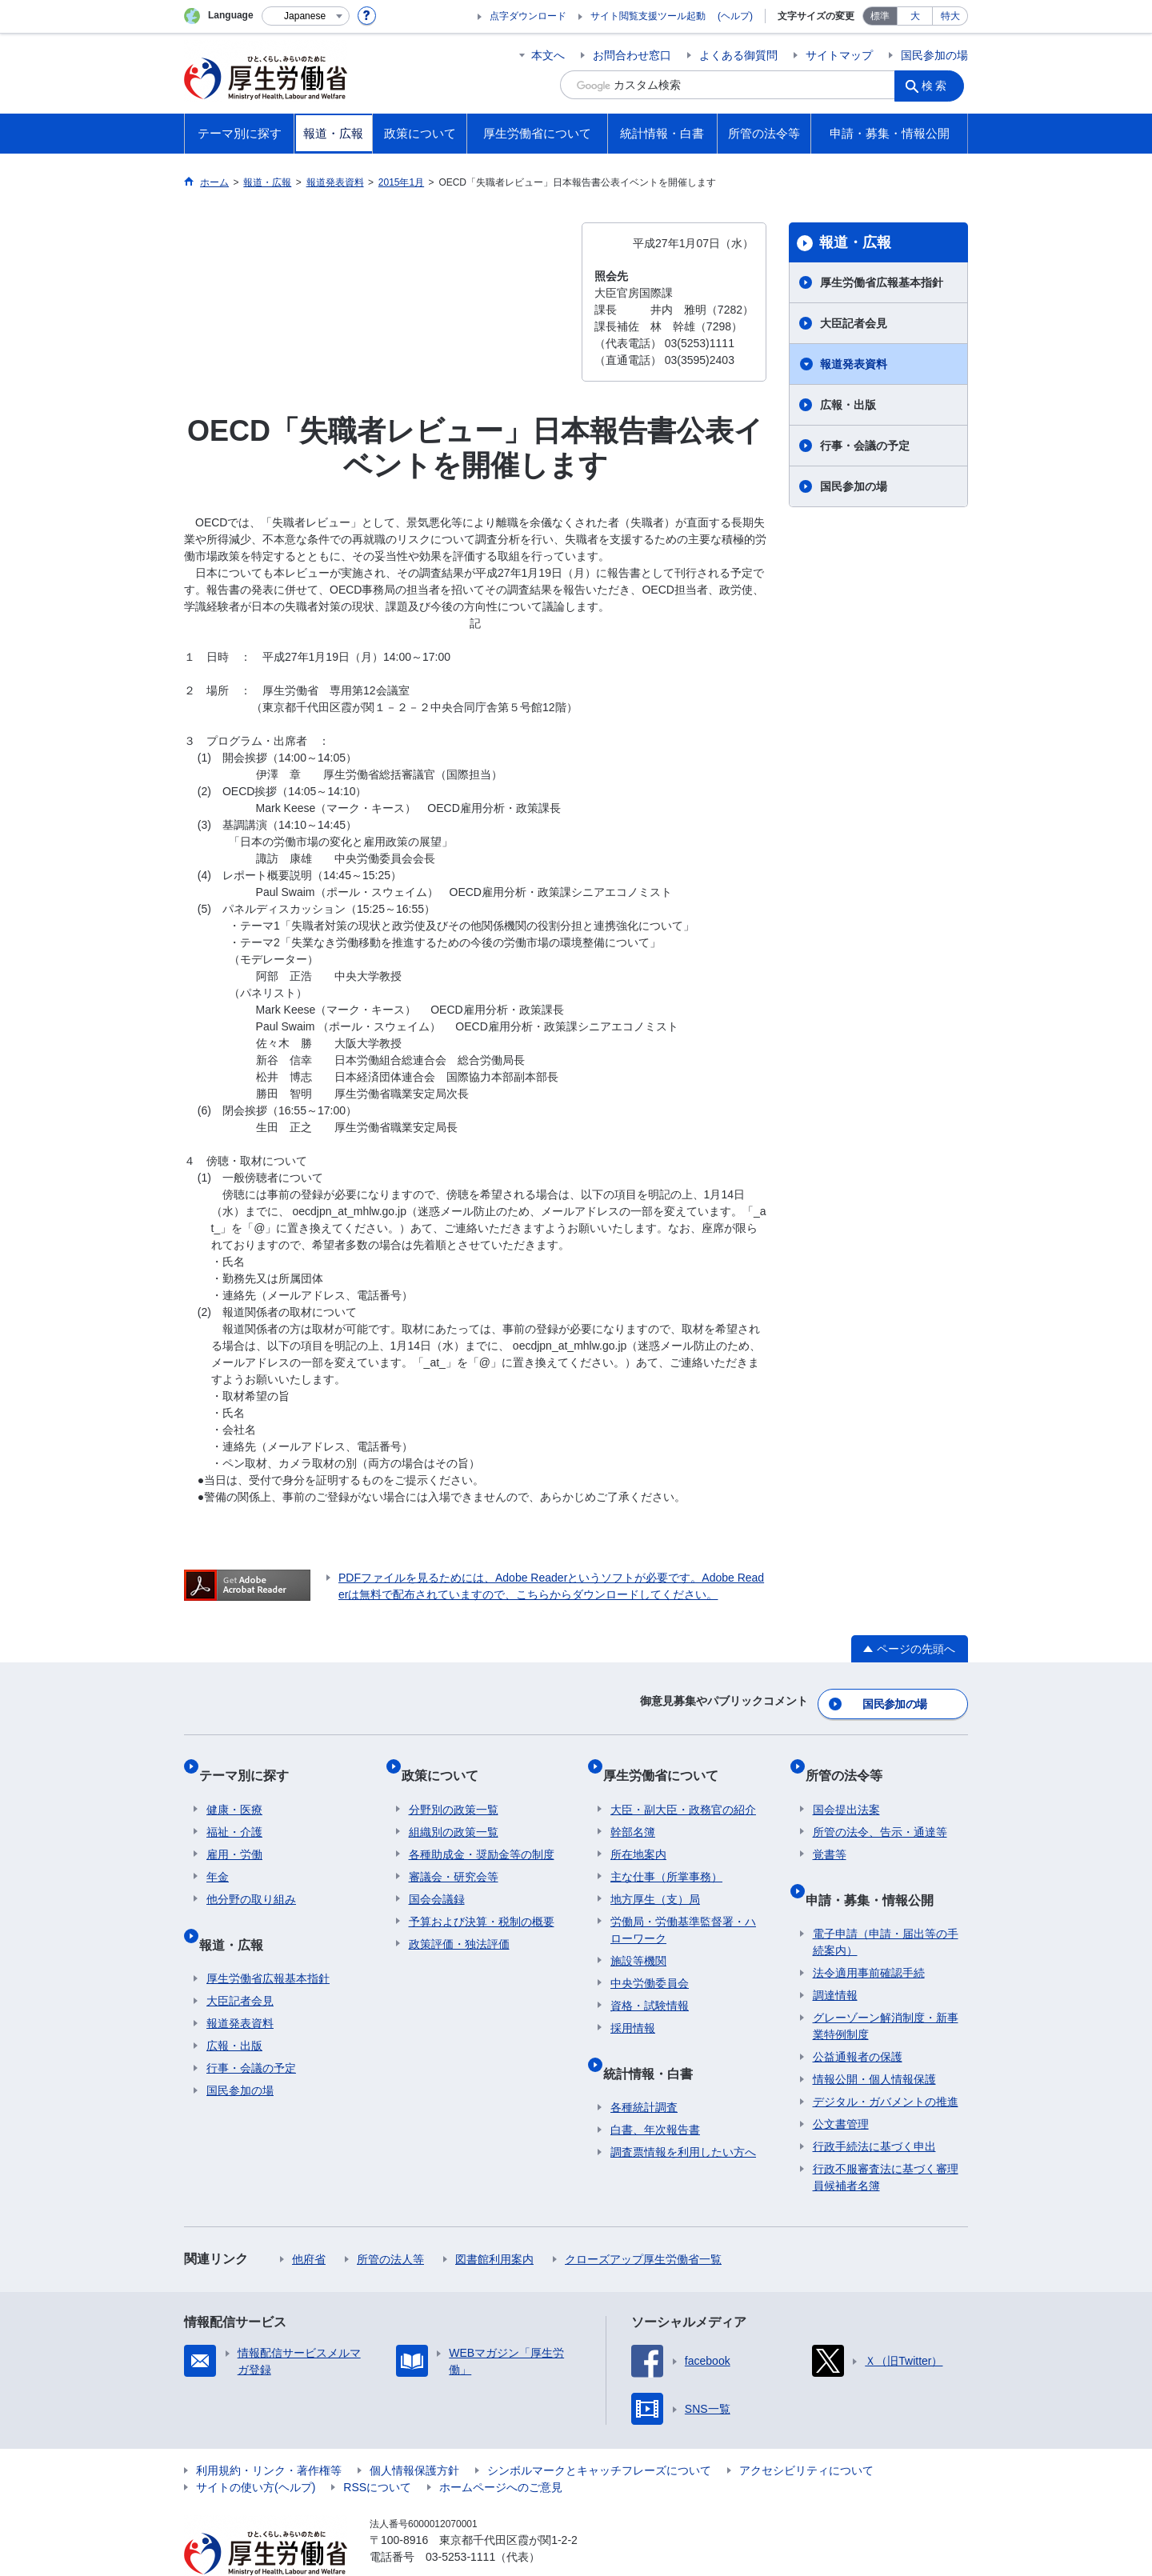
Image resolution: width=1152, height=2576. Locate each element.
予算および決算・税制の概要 (481, 1900)
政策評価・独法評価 (459, 1922)
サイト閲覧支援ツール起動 (648, 16)
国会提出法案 (846, 1788)
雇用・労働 (234, 1832)
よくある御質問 (738, 55)
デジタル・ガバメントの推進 (885, 2064)
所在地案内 (638, 1832)
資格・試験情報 (649, 1984)
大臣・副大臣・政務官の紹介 (683, 1788)
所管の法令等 (851, 1761)
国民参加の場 (934, 55)
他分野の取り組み (251, 1877)
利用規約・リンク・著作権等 (269, 2433)
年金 (217, 1855)
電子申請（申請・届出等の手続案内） (885, 1905)
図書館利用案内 (494, 2222)
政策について (447, 1761)
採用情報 (632, 2006)
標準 (880, 16)
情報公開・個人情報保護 (874, 2042)
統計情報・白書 (655, 2043)
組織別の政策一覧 (453, 1810)
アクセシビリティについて (806, 2433)
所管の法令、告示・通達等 (880, 1810)
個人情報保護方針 (414, 2433)
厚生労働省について (668, 1761)
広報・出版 (848, 404)
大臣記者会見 (853, 323)
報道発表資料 (853, 364)
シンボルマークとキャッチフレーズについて (599, 2433)
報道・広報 (855, 242)
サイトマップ (839, 55)
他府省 (309, 2222)
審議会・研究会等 (453, 1855)
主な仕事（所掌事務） (666, 1855)
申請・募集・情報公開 (877, 1870)
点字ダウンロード (528, 16)
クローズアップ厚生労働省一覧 (643, 2222)
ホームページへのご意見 (500, 2450)
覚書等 (829, 1832)
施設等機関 (638, 1939)
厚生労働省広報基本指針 (881, 282)
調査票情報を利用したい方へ (683, 2115)
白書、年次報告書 (655, 2092)
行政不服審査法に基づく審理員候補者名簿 (885, 2140)
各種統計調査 (644, 2070)
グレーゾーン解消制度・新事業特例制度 (885, 1989)
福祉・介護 (234, 1810)
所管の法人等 (390, 2222)
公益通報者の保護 (857, 2020)
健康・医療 (234, 1788)
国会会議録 (437, 1877)
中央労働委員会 (649, 1961)
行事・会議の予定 (865, 445)
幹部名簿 (632, 1810)
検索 (939, 84)
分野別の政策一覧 (453, 1788)
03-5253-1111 (460, 2520)
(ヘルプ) (735, 16)
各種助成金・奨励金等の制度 (481, 1832)
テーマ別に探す (251, 1761)
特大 (950, 16)
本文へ (548, 55)
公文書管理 (841, 2087)
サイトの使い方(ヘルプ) (255, 2450)
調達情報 (835, 1958)
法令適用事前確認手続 (869, 1936)
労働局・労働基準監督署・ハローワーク (683, 1908)
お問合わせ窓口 (632, 55)
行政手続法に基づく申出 (874, 2109)
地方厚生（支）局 (655, 1877)
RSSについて (377, 2450)
